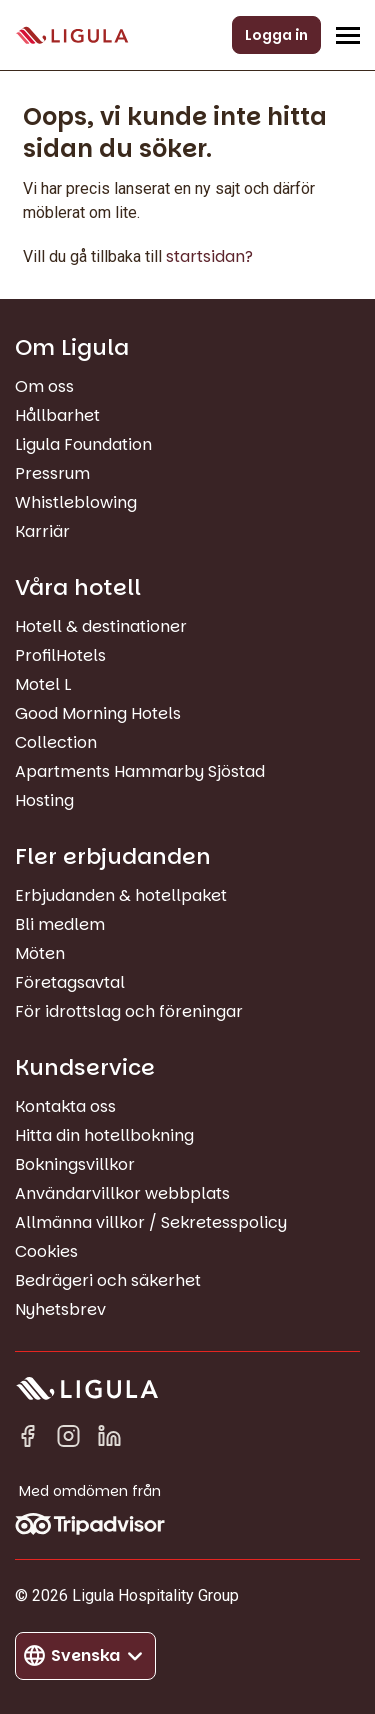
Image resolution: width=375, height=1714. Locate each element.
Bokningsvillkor (75, 1164)
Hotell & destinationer (101, 626)
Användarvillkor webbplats (122, 1193)
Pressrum (52, 473)
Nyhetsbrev (60, 1309)
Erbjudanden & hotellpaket (121, 895)
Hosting (44, 800)
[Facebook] (27, 1439)
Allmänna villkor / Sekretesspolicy (151, 1222)
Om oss (44, 386)
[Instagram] (68, 1439)
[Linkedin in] (109, 1439)
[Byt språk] (85, 1656)
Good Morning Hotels (98, 713)
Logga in (276, 35)
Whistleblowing (76, 502)
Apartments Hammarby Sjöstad (140, 771)
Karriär (42, 531)
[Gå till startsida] (72, 35)
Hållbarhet (57, 415)
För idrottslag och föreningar (129, 1011)
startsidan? (209, 256)
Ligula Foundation (83, 444)
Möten (40, 953)
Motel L (43, 684)
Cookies (46, 1251)
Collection (56, 742)
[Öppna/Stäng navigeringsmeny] (348, 35)
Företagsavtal (70, 982)
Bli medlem (60, 924)
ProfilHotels (60, 655)
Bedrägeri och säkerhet (108, 1280)
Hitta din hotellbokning (104, 1135)
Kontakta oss (65, 1106)
